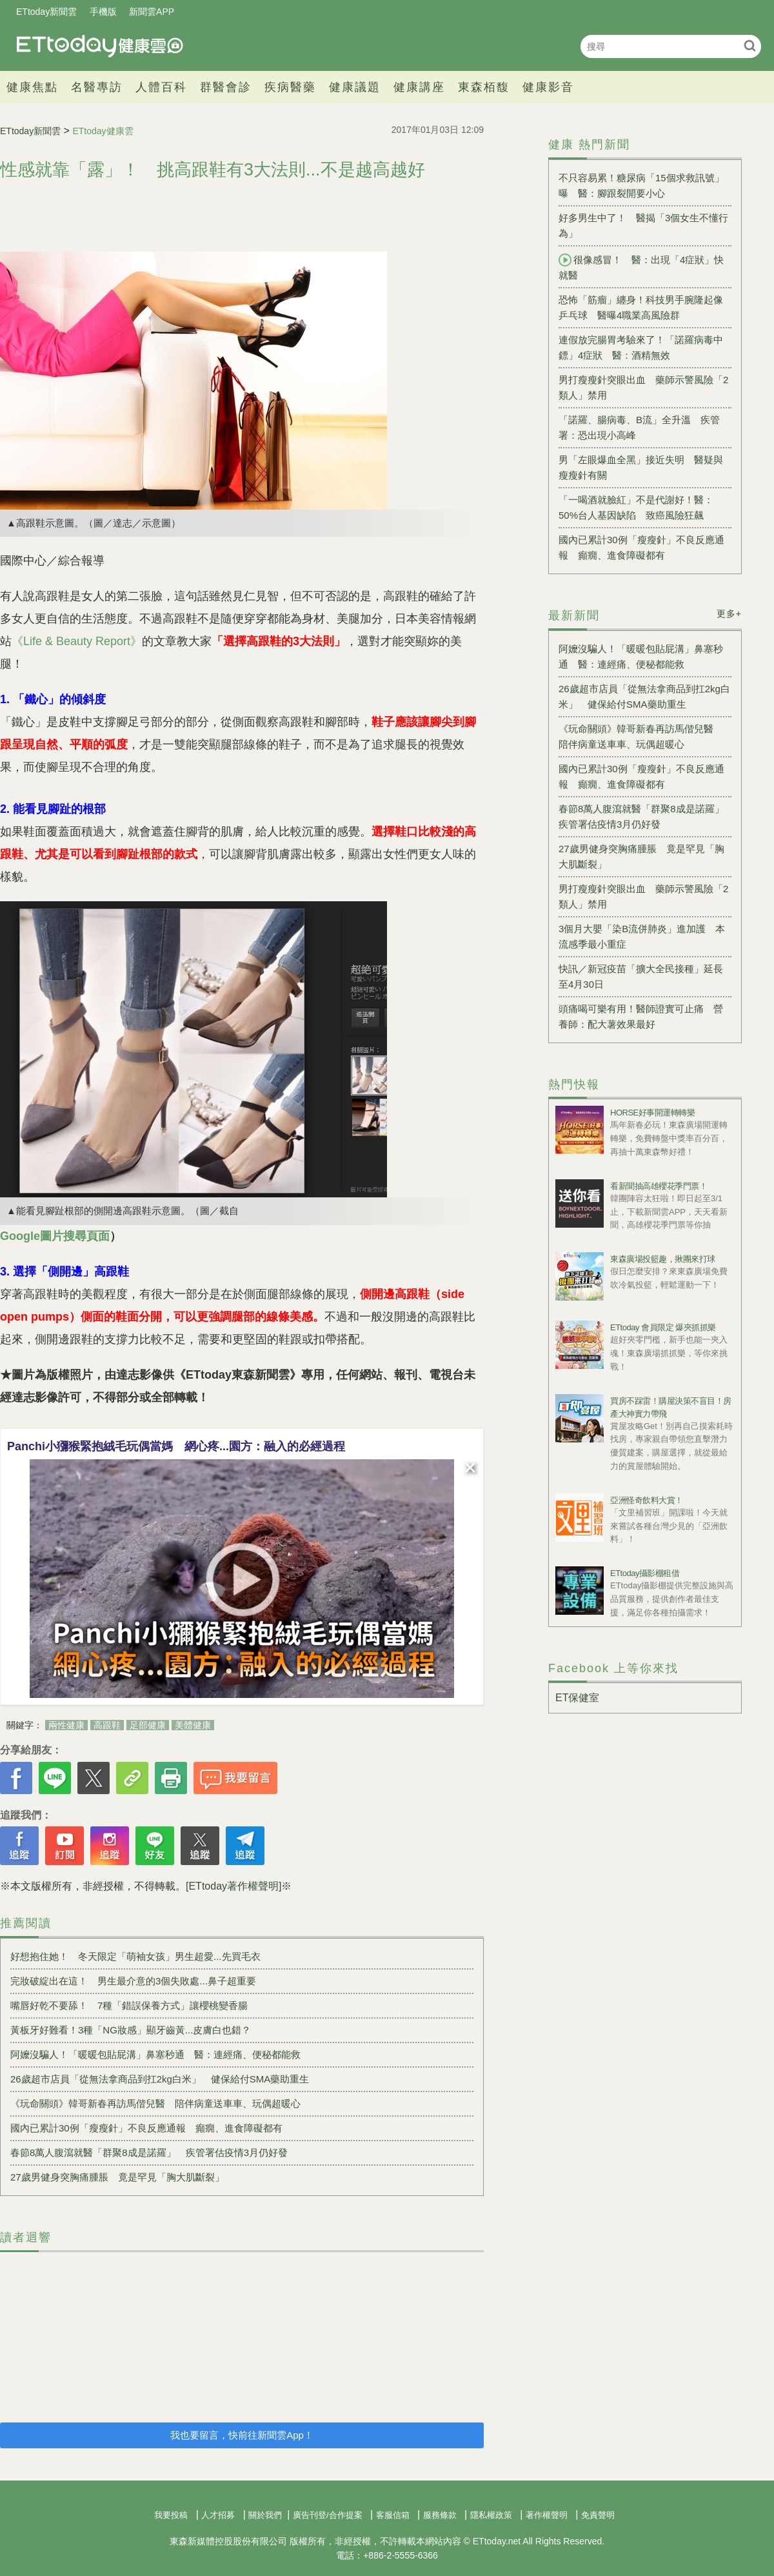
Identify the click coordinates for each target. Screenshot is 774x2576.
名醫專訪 (97, 87)
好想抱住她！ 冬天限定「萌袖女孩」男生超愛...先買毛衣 (135, 1956)
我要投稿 (171, 2515)
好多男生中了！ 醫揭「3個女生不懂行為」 (643, 225)
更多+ (729, 613)
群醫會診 (226, 87)
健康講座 (419, 87)
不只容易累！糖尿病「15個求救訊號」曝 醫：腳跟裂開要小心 (641, 185)
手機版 (103, 11)
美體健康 (193, 1725)
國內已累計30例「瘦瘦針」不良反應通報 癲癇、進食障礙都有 (146, 2127)
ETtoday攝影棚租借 (644, 1573)
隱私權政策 (491, 2515)
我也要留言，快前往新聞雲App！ (241, 2435)
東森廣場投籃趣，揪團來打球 (662, 1259)
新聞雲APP (151, 11)
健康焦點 (32, 87)
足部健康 (148, 1725)
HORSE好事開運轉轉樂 (652, 1112)
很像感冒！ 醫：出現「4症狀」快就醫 (641, 267)
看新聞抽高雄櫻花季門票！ (658, 1186)
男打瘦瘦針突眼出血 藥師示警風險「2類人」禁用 (643, 387)
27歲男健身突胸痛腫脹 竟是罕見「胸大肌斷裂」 (117, 2177)
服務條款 (440, 2515)
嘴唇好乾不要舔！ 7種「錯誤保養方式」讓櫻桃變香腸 (129, 2005)
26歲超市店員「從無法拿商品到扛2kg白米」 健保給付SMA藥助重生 (159, 2078)
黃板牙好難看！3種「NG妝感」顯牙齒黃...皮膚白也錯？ (130, 2029)
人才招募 (218, 2515)
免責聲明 (598, 2515)
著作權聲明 (547, 2515)
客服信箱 (393, 2515)
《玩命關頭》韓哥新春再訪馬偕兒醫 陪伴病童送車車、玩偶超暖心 (155, 2103)
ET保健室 (577, 1697)
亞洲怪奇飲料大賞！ (646, 1500)
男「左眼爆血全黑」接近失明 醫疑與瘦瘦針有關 (641, 467)
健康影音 (548, 87)
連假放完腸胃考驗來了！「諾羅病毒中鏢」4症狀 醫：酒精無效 (641, 347)
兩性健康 (66, 1725)
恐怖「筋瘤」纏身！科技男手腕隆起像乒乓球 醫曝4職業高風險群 (641, 307)
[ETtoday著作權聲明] (233, 1886)
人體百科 (161, 87)
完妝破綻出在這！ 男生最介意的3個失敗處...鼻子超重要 (133, 1980)
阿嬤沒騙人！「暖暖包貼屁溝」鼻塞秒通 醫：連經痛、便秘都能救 (155, 2054)
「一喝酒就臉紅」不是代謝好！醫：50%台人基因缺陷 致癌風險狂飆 (636, 507)
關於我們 (265, 2515)
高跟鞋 (107, 1725)
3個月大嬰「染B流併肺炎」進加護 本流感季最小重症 (642, 936)
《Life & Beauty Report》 (77, 641)
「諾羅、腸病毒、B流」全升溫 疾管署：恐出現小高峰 (639, 427)
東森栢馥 (484, 87)
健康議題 (355, 87)
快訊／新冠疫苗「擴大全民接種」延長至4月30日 (641, 976)
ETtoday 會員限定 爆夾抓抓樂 (663, 1327)
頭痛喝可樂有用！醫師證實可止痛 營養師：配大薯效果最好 (641, 1016)
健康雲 (100, 46)
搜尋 (750, 45)
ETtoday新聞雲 (46, 11)
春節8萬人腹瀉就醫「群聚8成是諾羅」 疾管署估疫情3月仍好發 (149, 2152)
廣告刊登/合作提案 (327, 2515)
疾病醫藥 (290, 87)
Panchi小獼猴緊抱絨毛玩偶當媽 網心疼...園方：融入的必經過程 (176, 1446)
